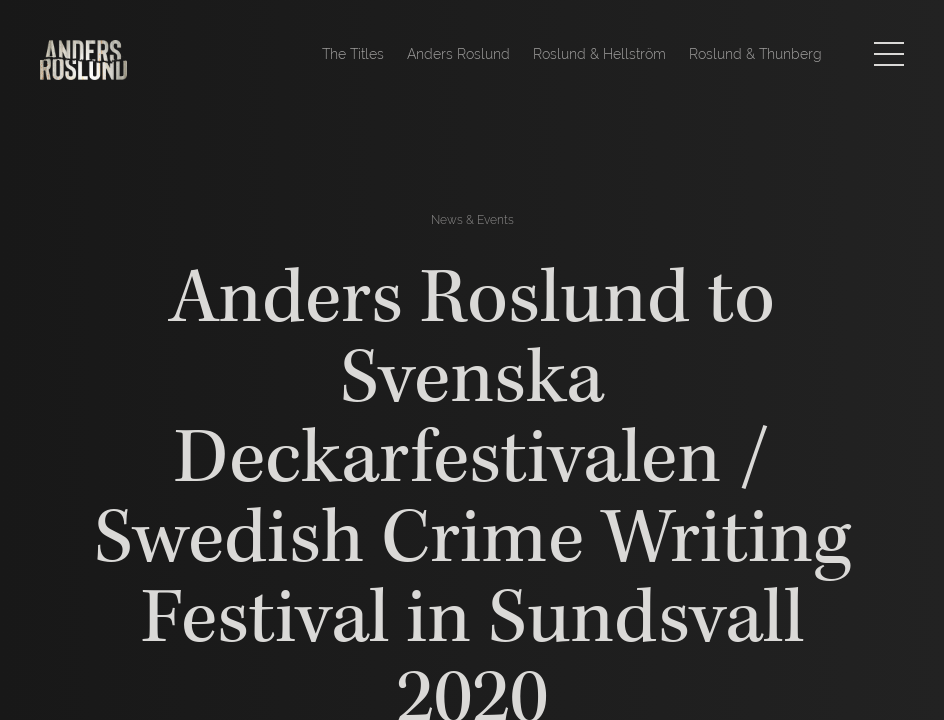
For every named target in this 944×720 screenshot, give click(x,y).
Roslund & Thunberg (755, 54)
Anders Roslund (458, 54)
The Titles (353, 54)
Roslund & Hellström (599, 54)
